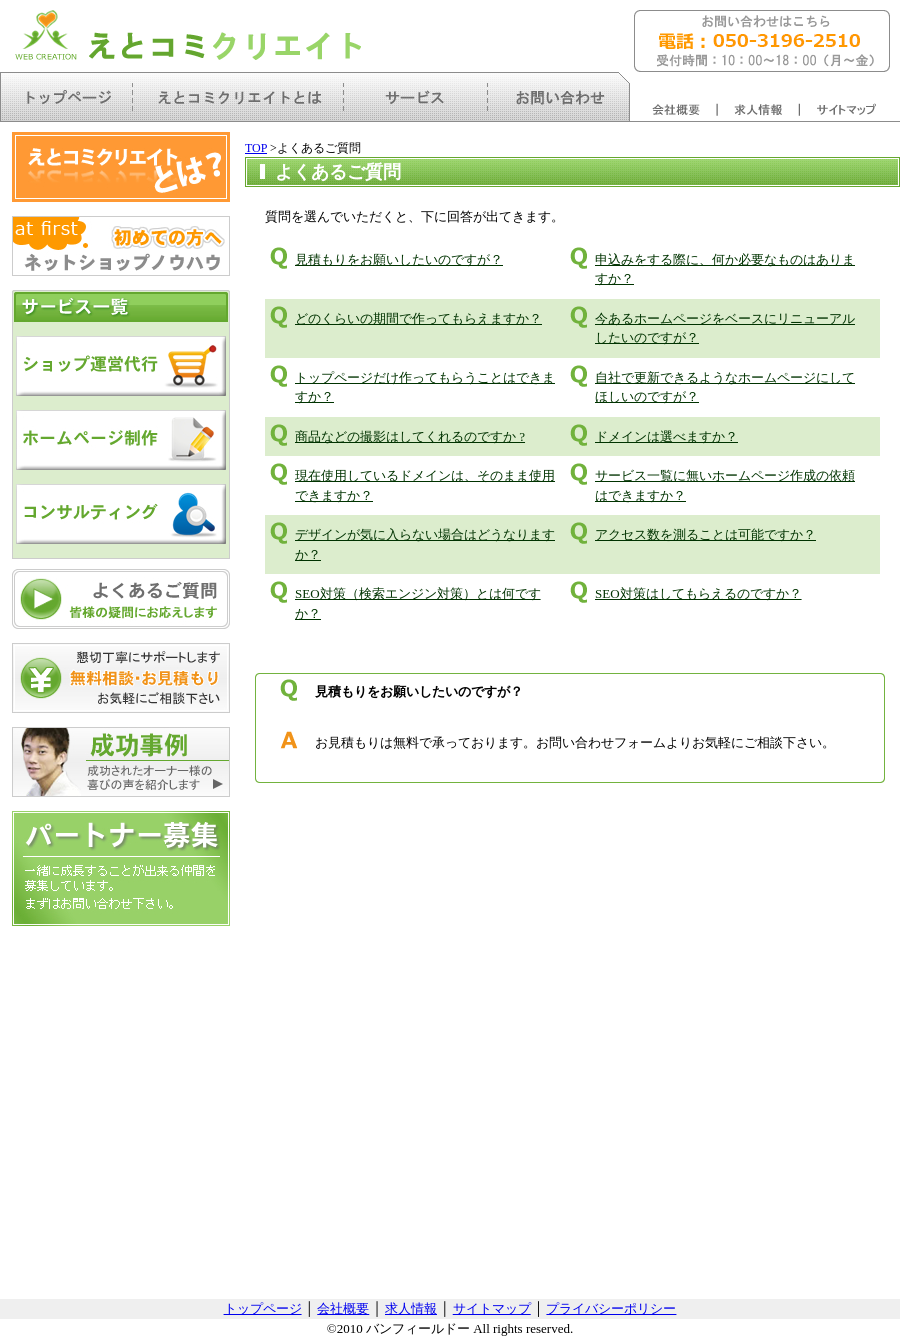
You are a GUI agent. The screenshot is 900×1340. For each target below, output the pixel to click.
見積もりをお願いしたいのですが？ (399, 259)
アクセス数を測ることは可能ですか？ (705, 534)
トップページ (263, 1308)
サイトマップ (492, 1308)
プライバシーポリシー (611, 1308)
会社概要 (343, 1308)
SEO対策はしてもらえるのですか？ (698, 593)
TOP (256, 148)
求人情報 (411, 1308)
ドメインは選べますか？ (666, 436)
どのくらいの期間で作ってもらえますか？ (418, 318)
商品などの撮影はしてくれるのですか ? (410, 436)
